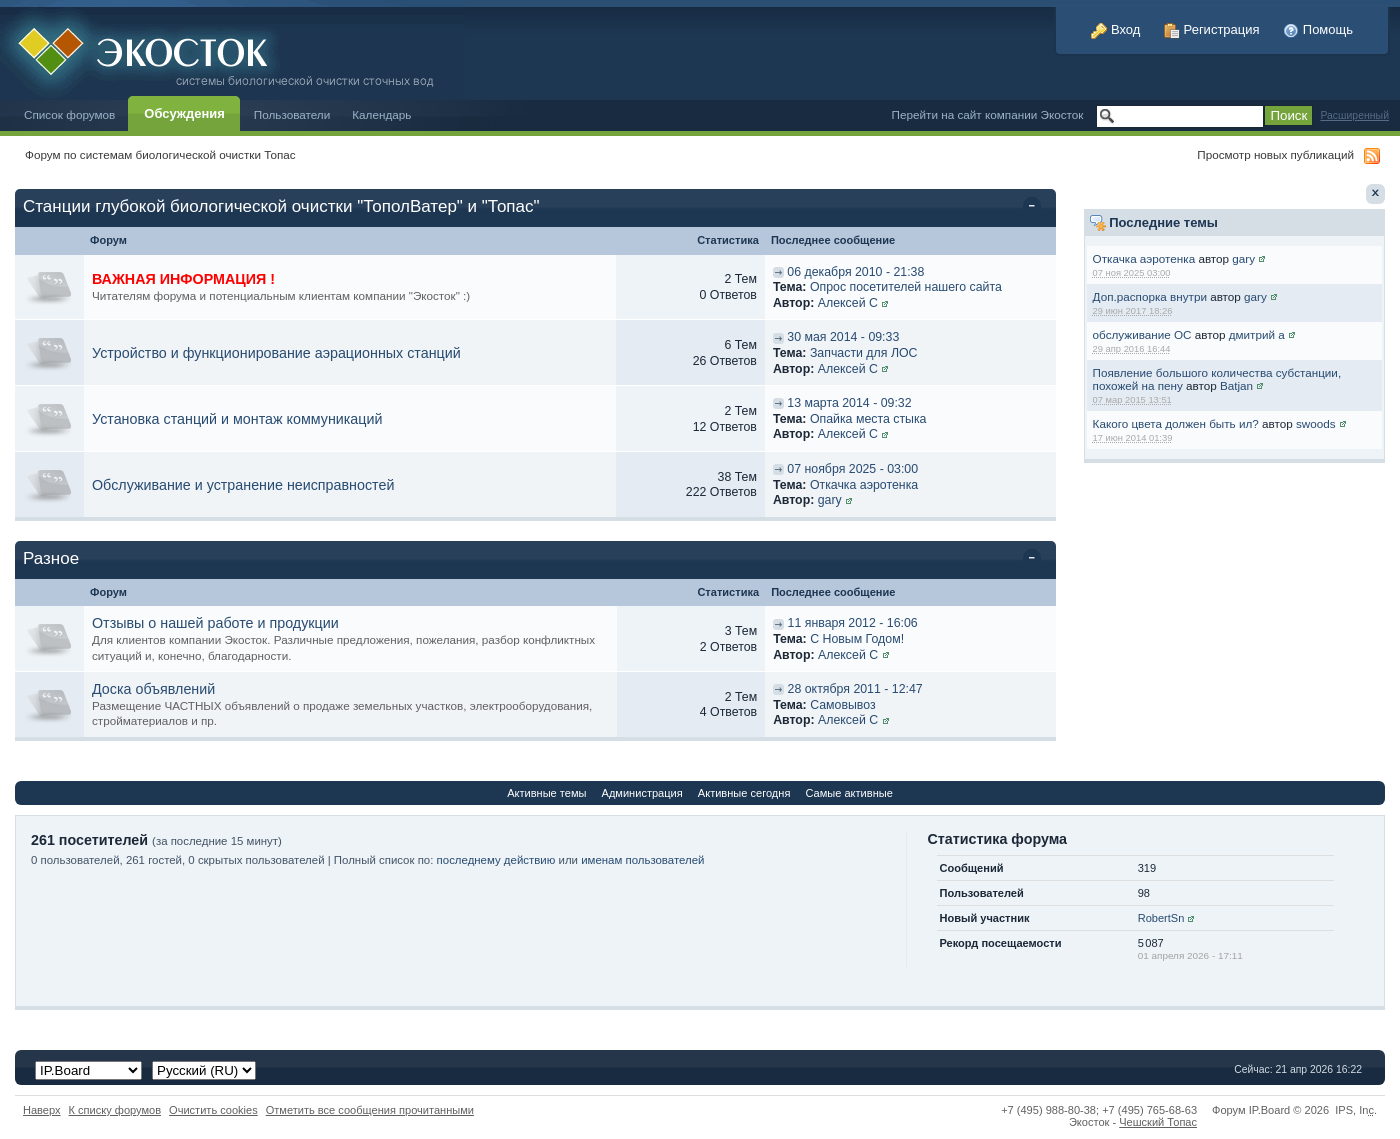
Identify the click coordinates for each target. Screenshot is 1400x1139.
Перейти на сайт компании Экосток (988, 114)
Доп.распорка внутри (1150, 296)
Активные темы (546, 793)
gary (1243, 258)
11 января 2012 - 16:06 (853, 623)
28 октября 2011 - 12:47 (855, 689)
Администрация (642, 793)
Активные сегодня (744, 793)
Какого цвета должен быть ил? (1176, 423)
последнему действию (496, 860)
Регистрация (1212, 29)
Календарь (381, 114)
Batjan (1236, 385)
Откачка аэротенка (1144, 258)
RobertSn (1161, 918)
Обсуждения (184, 113)
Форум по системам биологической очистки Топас (160, 154)
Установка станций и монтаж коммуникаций (237, 419)
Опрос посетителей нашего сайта (906, 287)
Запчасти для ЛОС (864, 353)
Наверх (42, 1110)
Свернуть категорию (1035, 208)
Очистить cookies (213, 1110)
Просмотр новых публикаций (1275, 154)
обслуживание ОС (1142, 334)
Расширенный (1354, 115)
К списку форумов (115, 1110)
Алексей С (848, 303)
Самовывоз (843, 705)
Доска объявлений (153, 689)
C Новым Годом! (857, 639)
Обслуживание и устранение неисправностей (243, 485)
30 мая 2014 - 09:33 (843, 337)
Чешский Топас (1158, 1122)
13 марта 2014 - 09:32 (849, 403)
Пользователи (292, 114)
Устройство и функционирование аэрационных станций (276, 353)
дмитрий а (1257, 334)
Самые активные (848, 793)
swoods (1316, 423)
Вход (1115, 29)
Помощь (1318, 29)
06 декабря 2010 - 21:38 (855, 272)
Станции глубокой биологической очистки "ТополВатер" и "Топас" (281, 206)
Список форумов (69, 114)
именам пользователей (642, 860)
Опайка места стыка (868, 419)
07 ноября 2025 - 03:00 (852, 469)
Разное (51, 558)
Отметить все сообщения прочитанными (370, 1110)
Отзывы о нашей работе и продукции (215, 623)
